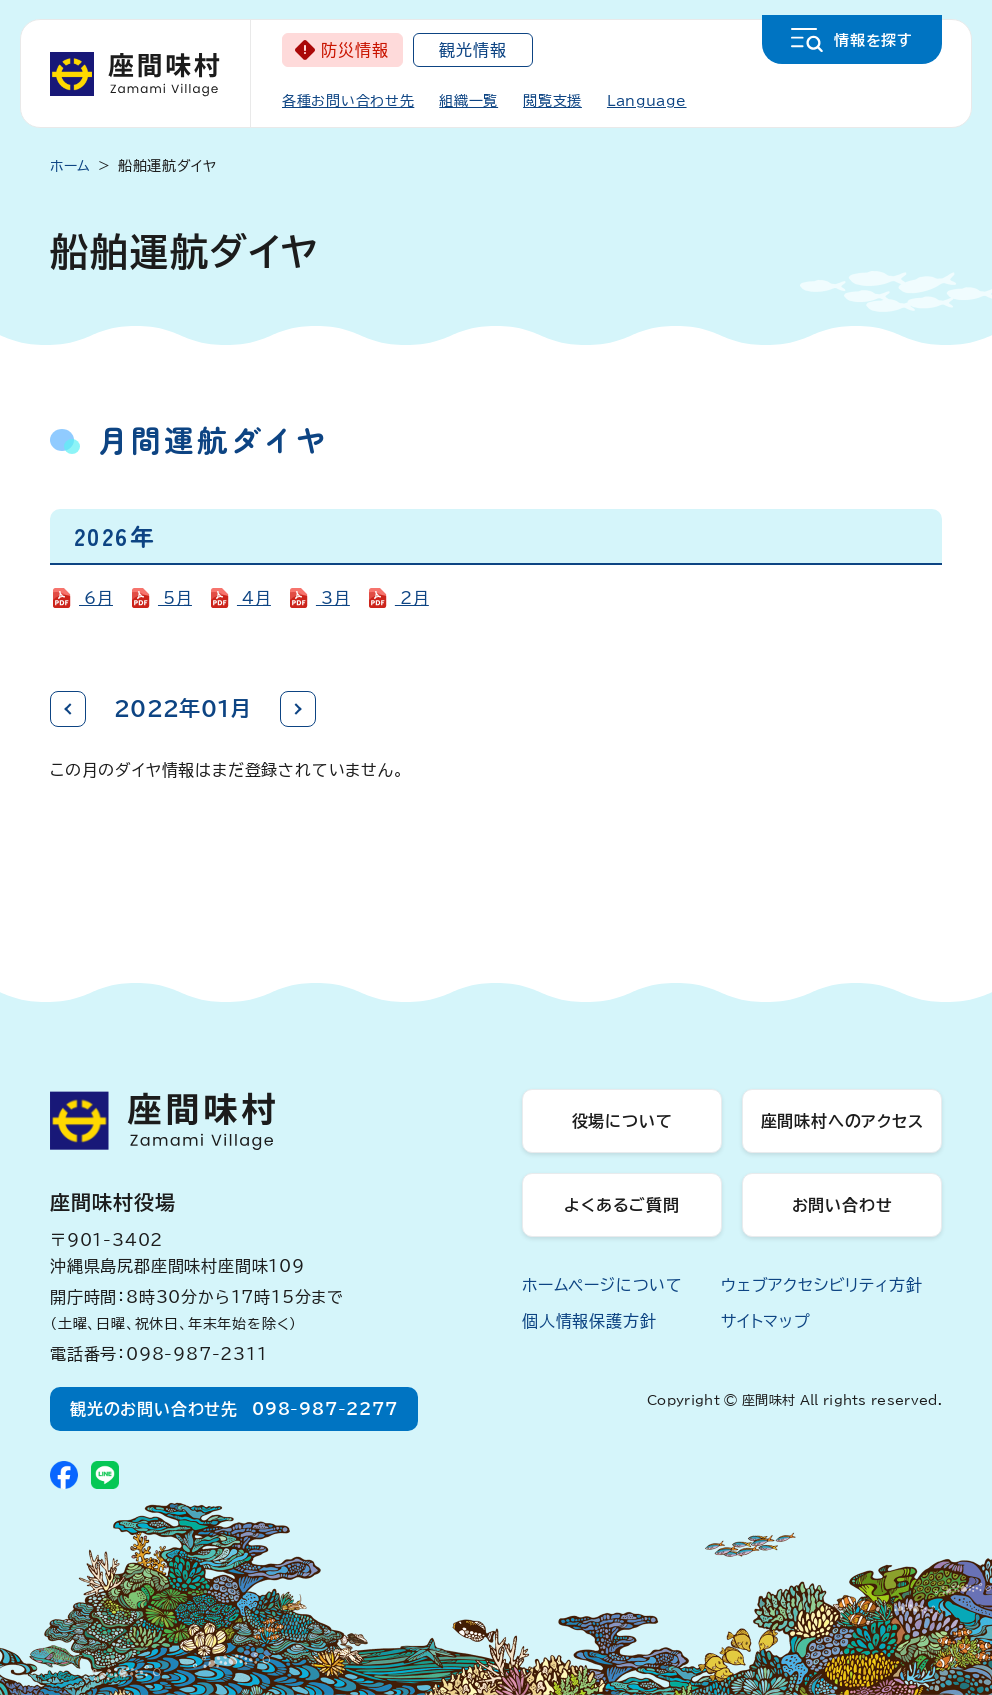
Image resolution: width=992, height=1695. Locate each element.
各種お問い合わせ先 (348, 101)
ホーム (70, 166)
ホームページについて (602, 1285)
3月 (333, 598)
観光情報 (472, 50)
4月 (254, 598)
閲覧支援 (552, 101)
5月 (175, 598)
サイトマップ (766, 1321)
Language (647, 101)
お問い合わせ (842, 1205)
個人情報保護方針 (589, 1321)
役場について (622, 1121)
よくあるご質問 (622, 1205)
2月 (412, 598)
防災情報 (354, 50)
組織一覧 (468, 101)
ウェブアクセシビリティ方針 (821, 1285)
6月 (96, 598)
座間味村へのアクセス (842, 1121)
